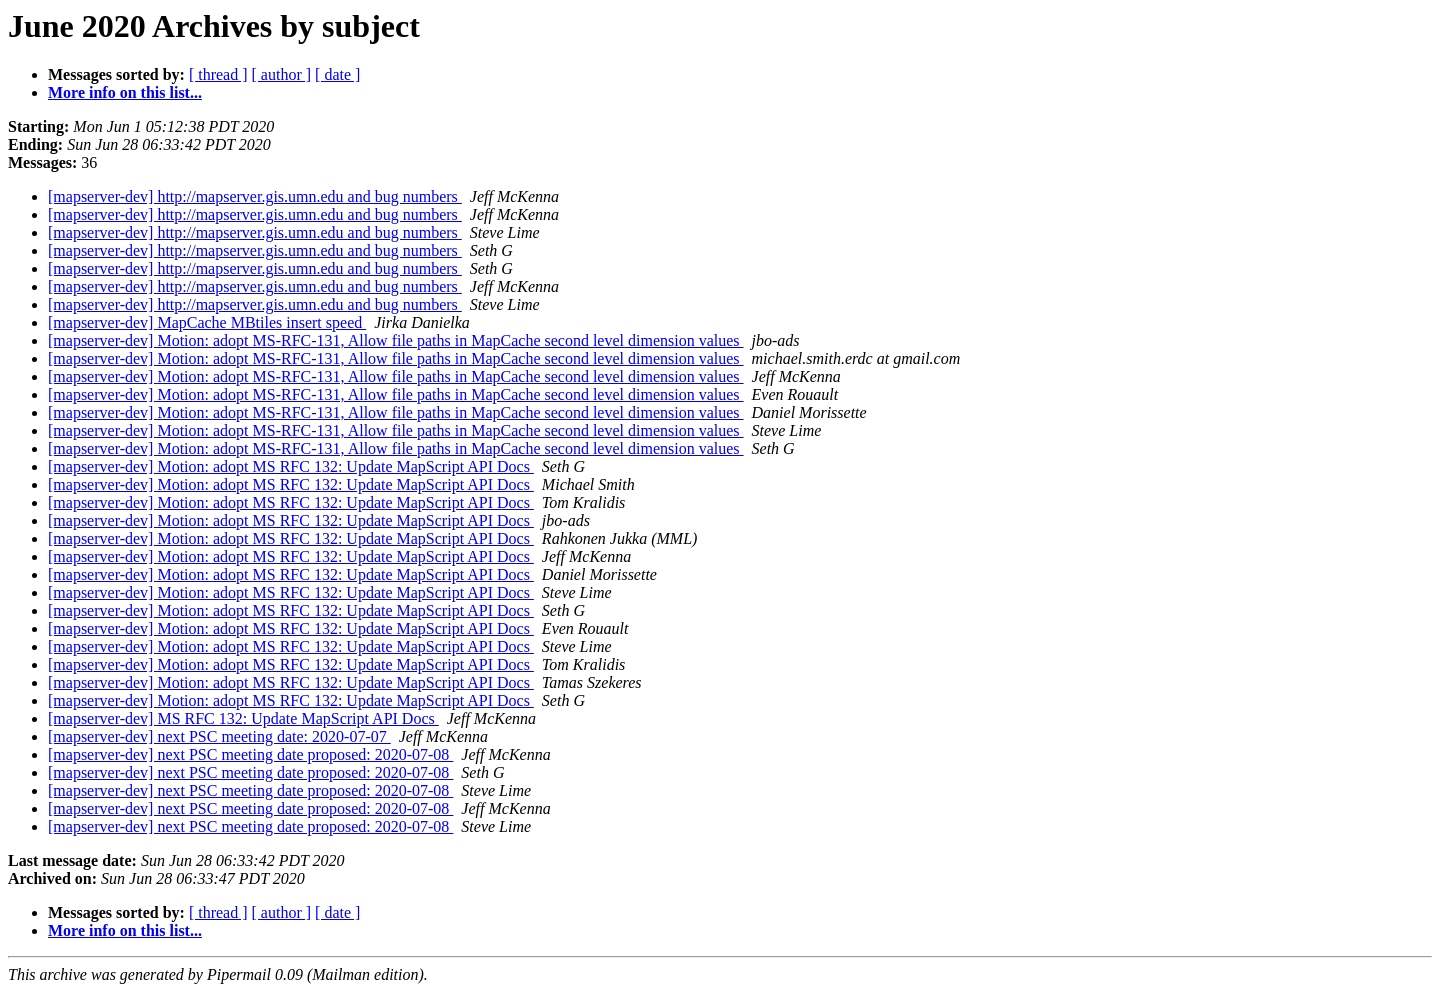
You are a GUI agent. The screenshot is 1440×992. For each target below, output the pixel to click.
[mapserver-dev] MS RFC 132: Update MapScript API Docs (243, 718)
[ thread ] (218, 74)
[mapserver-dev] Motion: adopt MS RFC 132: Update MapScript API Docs (291, 466)
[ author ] (282, 74)
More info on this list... (125, 92)
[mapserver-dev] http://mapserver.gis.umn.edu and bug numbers (255, 196)
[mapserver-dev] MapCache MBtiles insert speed (207, 322)
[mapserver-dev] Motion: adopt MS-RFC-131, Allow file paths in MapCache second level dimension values (396, 340)
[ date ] (337, 74)
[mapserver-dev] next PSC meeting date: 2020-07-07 (219, 736)
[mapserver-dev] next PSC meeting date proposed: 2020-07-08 (250, 754)
